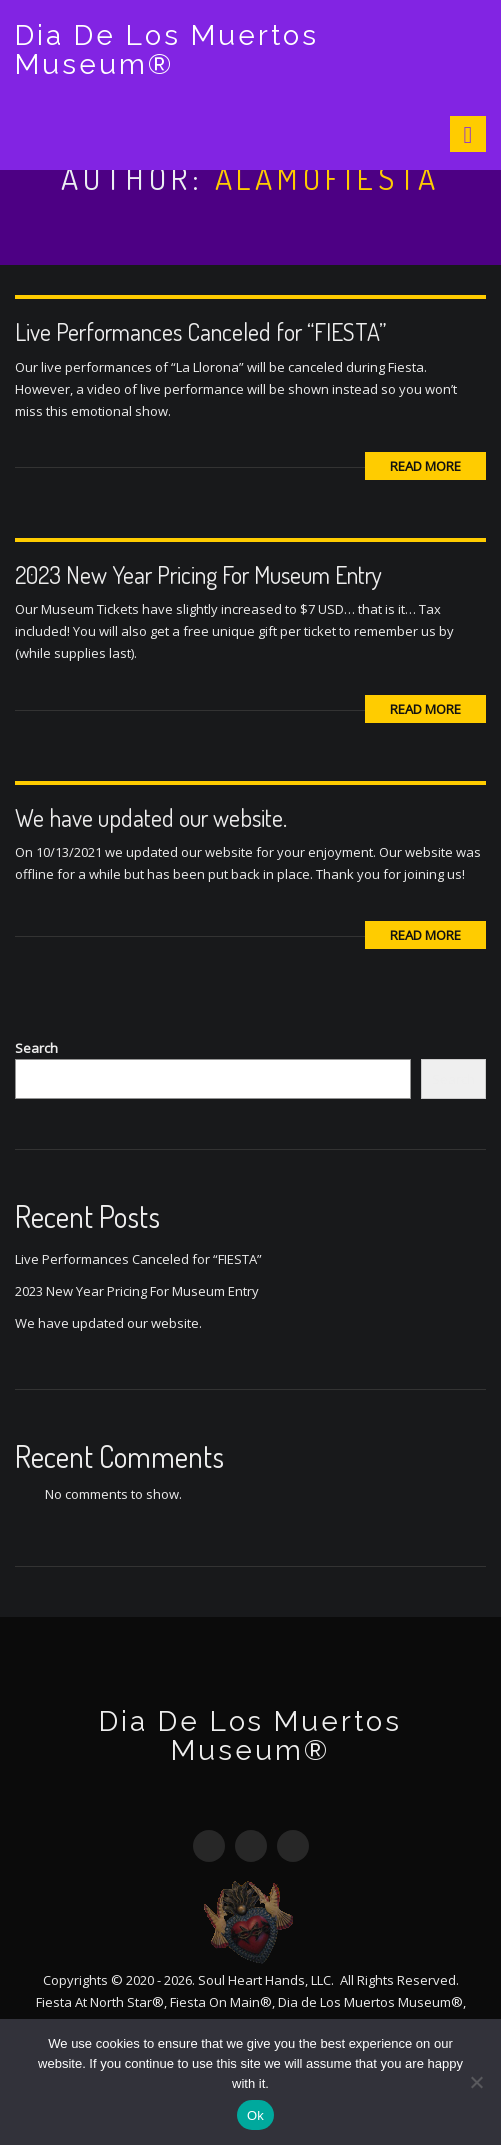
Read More (425, 466)
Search (36, 1048)
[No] (476, 2082)
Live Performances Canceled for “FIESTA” (200, 331)
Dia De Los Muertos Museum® (167, 50)
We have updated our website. (151, 817)
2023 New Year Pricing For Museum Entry (198, 574)
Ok (255, 2115)
